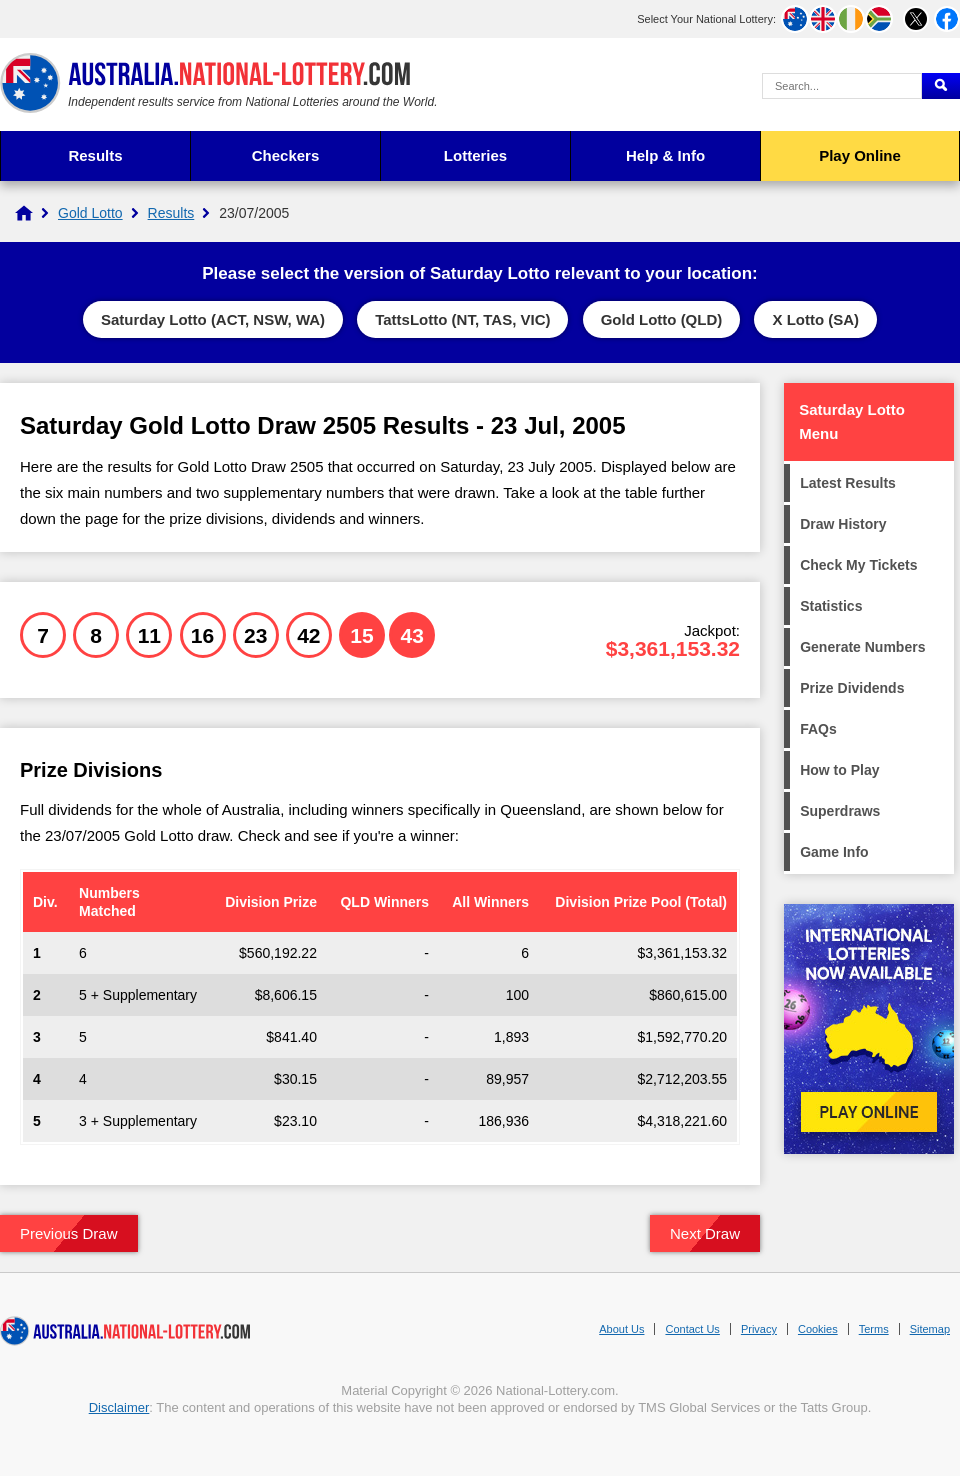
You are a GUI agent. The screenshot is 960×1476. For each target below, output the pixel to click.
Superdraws (840, 811)
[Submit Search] (941, 86)
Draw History (843, 524)
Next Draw (705, 1233)
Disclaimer (119, 1407)
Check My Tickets (858, 565)
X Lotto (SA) (815, 319)
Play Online (860, 155)
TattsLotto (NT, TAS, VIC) (462, 319)
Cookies (818, 1329)
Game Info (834, 852)
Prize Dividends (852, 688)
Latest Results (848, 483)
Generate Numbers (862, 647)
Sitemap (930, 1329)
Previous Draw (69, 1233)
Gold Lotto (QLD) (662, 319)
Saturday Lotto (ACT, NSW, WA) (213, 319)
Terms (874, 1329)
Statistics (831, 606)
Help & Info (665, 155)
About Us (621, 1329)
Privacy (759, 1329)
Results (95, 155)
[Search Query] (842, 86)
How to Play (839, 770)
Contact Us (692, 1329)
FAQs (818, 729)
